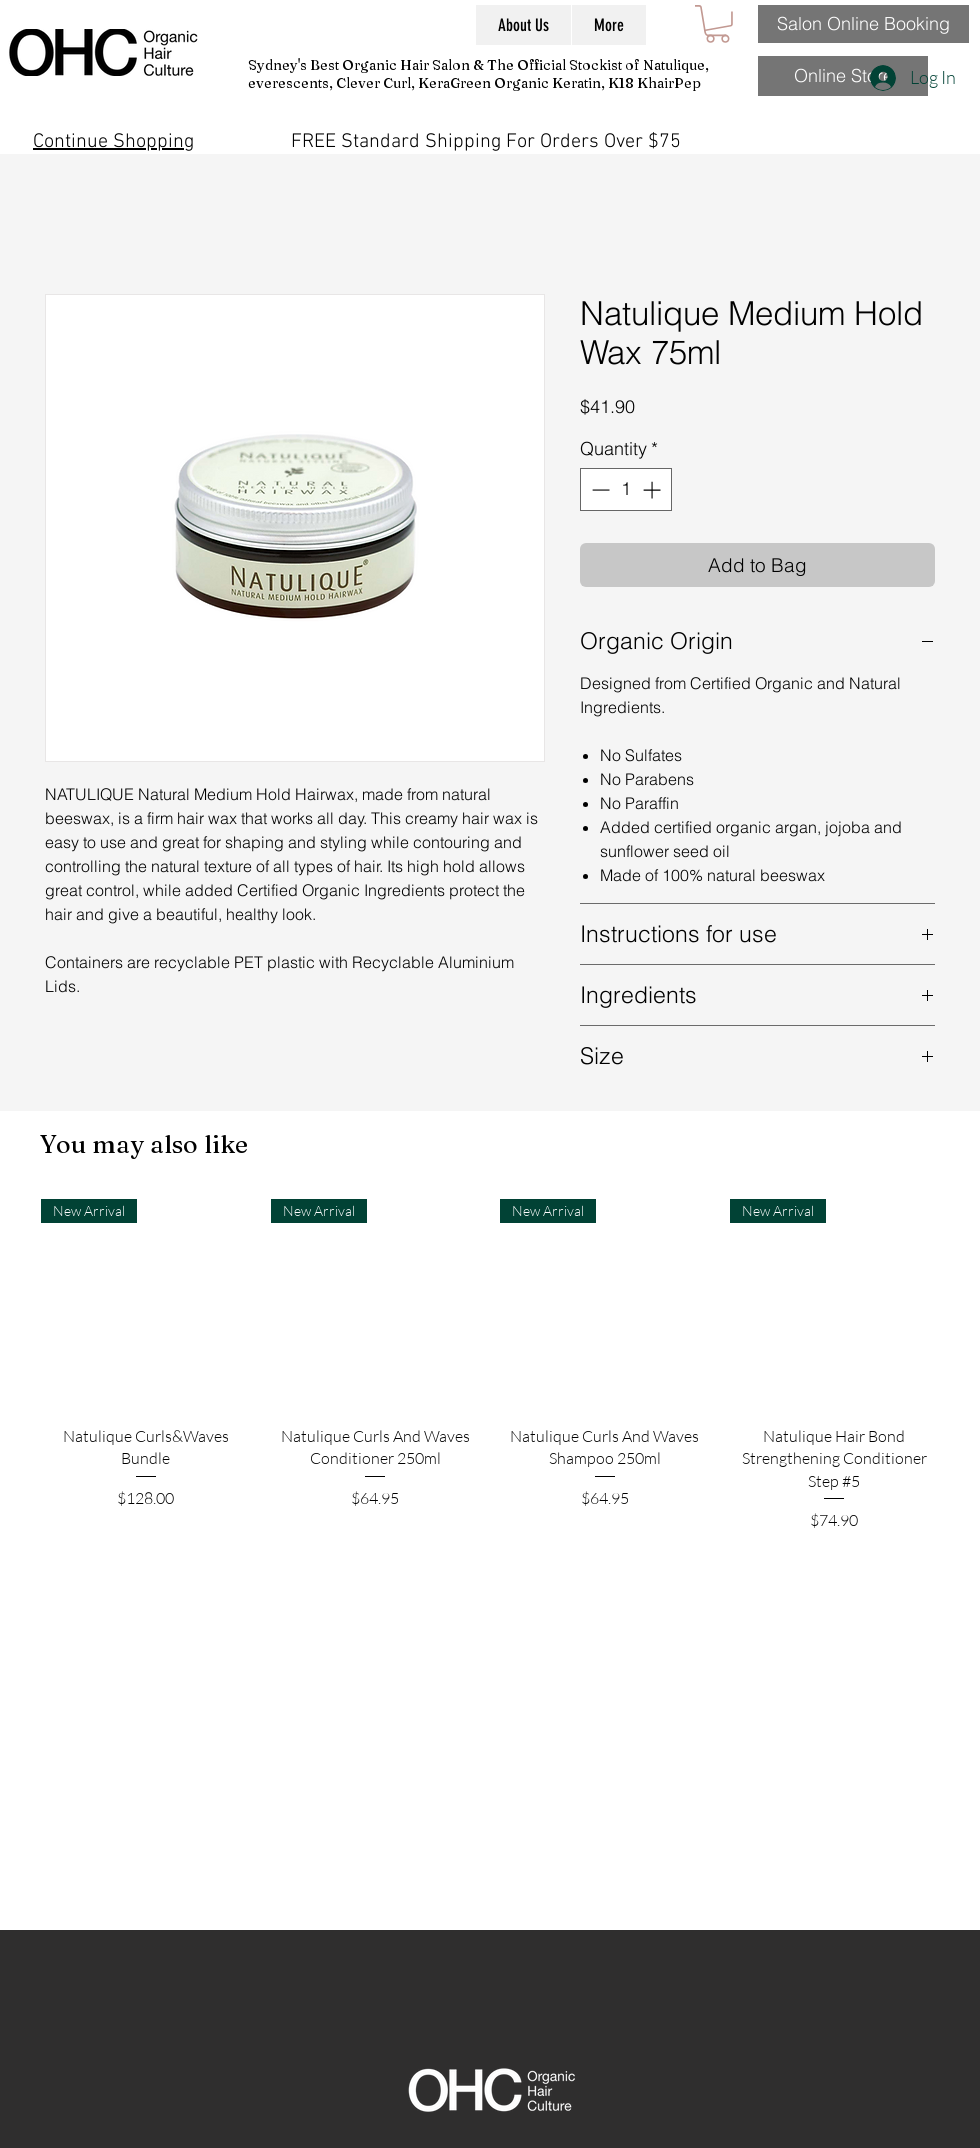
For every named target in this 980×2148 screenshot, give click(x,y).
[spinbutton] (626, 489)
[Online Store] (843, 76)
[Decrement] (598, 489)
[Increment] (653, 489)
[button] (717, 24)
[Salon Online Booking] (863, 24)
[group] (490, 1418)
